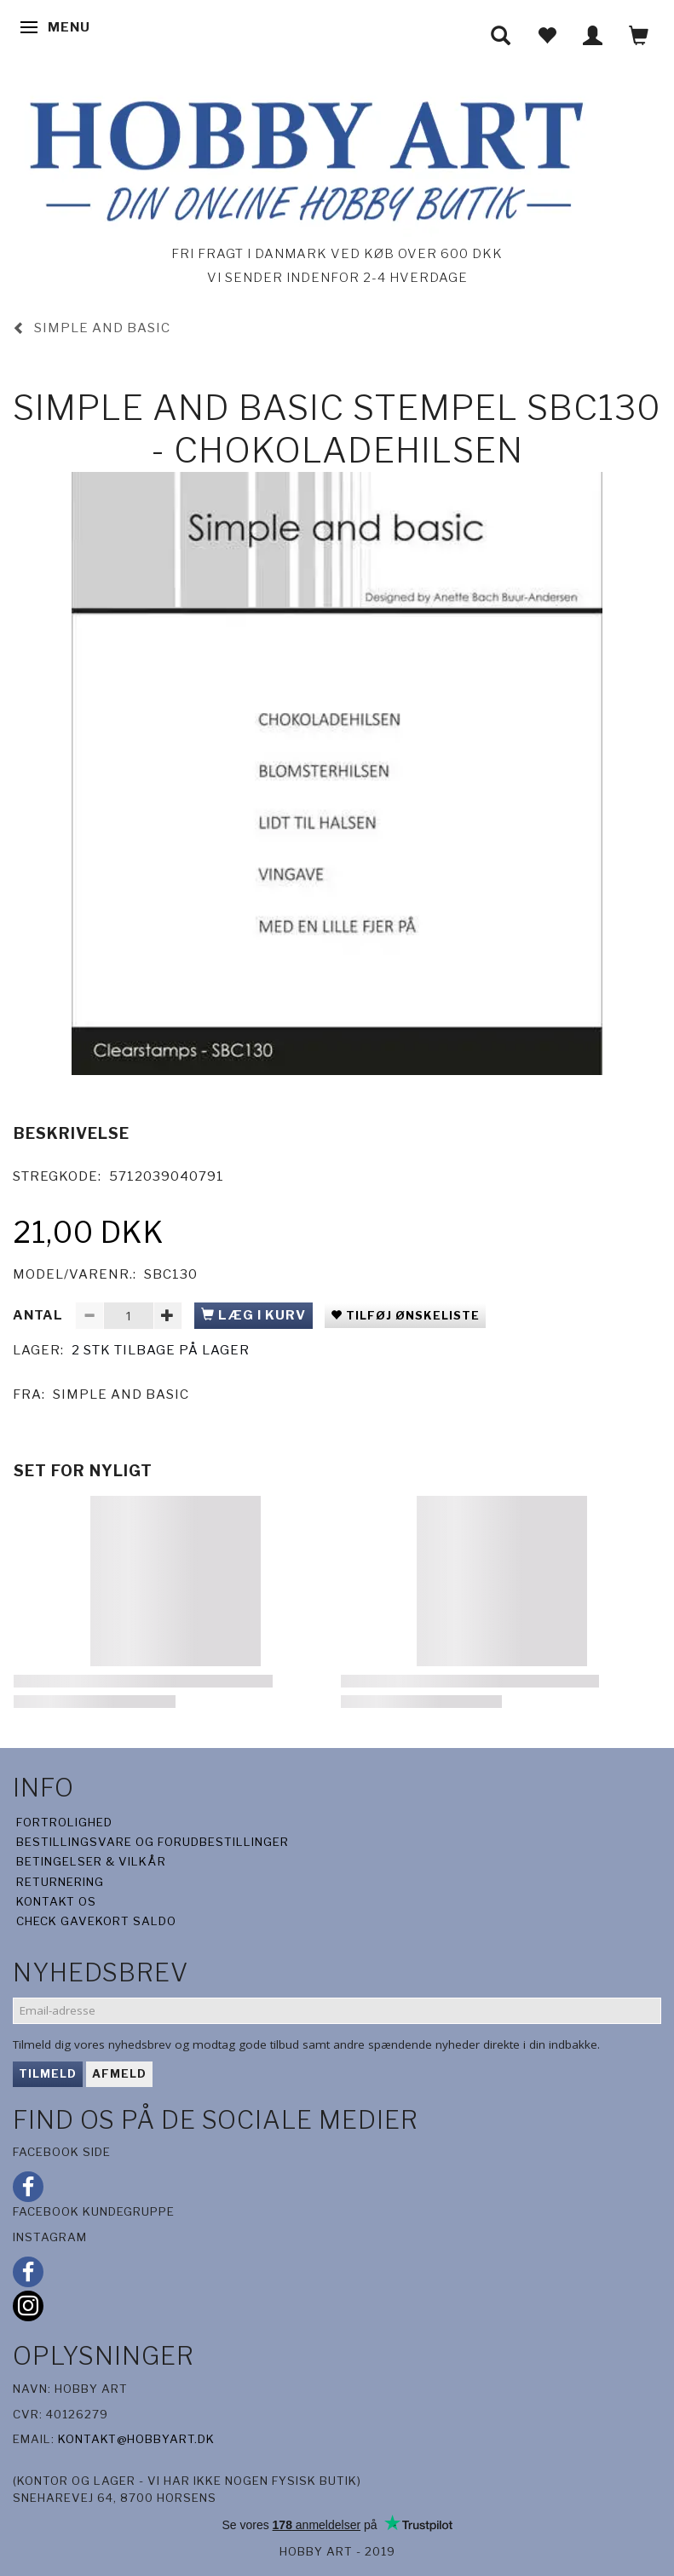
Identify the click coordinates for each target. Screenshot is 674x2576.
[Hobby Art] (301, 158)
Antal (39, 1315)
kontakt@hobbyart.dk (136, 2439)
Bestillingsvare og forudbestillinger (152, 1842)
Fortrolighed (64, 1822)
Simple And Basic (121, 1394)
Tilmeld (48, 2073)
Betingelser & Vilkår (91, 1861)
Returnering (60, 1882)
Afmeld (119, 2073)
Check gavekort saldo (96, 1921)
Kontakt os (56, 1901)
